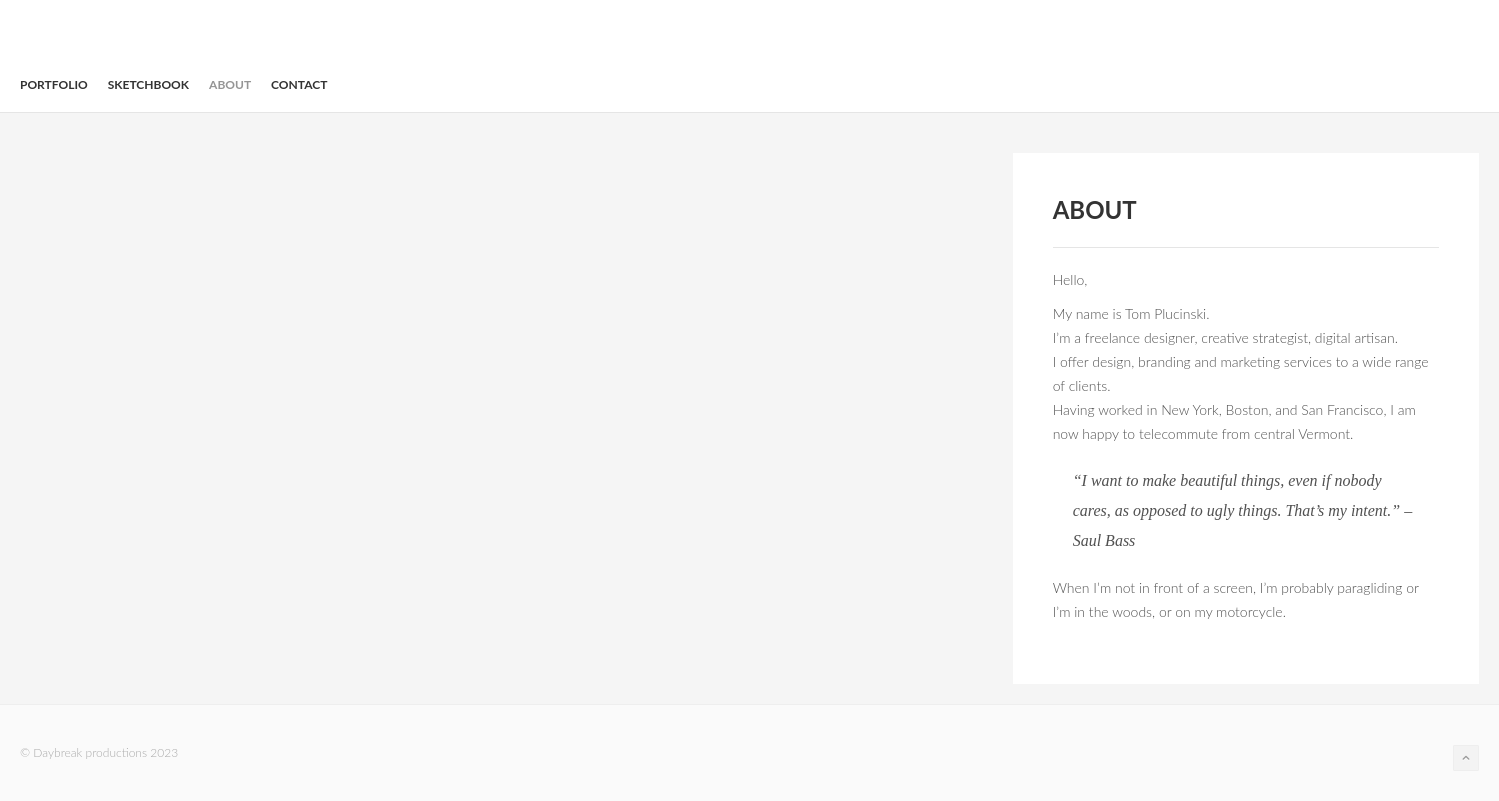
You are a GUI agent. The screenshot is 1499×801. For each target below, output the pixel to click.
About (230, 84)
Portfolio (54, 84)
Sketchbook (148, 84)
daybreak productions (65, 38)
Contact (299, 84)
